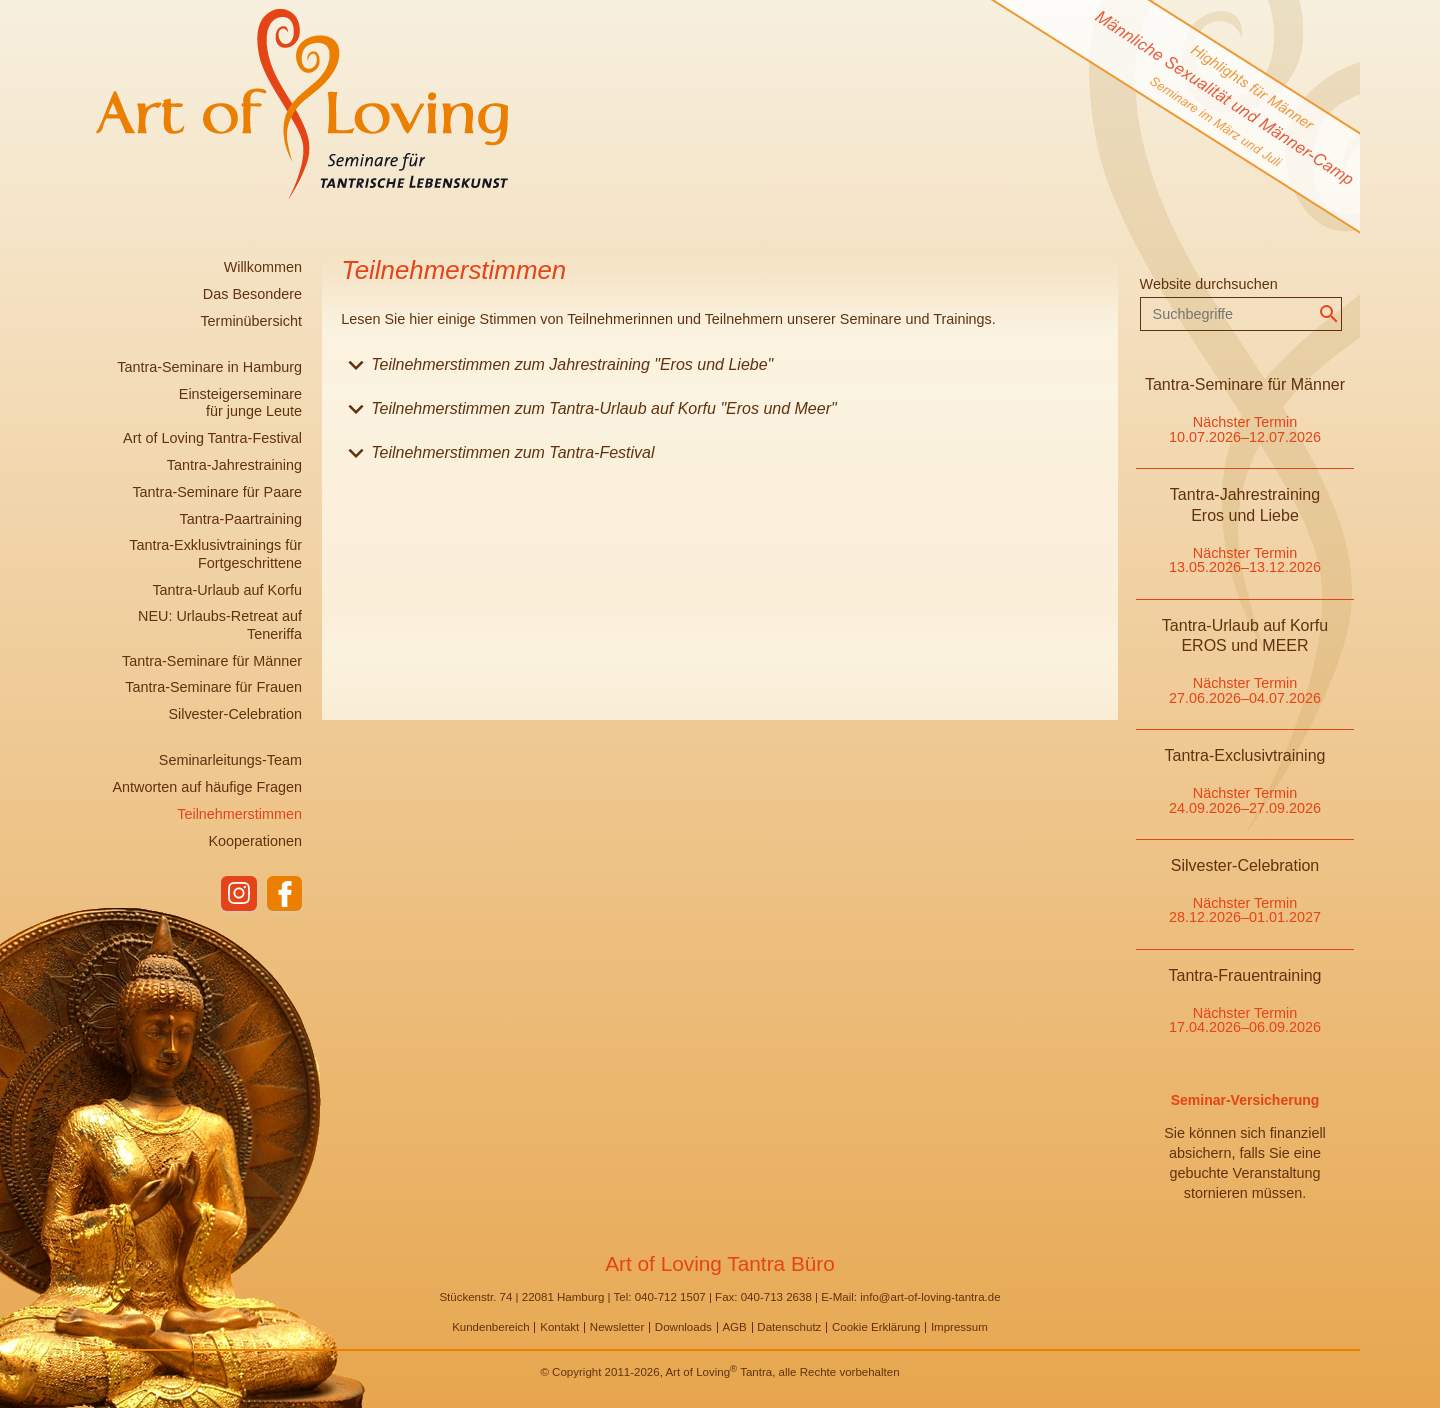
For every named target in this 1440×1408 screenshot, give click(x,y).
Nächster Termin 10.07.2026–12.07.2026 (1245, 429)
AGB (734, 1327)
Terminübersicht (251, 321)
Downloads (683, 1327)
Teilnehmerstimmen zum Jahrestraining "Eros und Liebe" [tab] (557, 368)
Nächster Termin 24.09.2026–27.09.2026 (1245, 800)
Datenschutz (789, 1327)
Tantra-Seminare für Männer (212, 661)
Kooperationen (255, 841)
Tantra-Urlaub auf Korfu (227, 590)
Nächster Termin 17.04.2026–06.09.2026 (1245, 1020)
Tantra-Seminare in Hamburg (209, 367)
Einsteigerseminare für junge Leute (240, 402)
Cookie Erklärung (876, 1327)
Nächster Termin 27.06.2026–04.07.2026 (1245, 690)
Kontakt (559, 1327)
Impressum (959, 1327)
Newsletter (617, 1327)
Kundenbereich (490, 1327)
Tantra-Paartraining (241, 519)
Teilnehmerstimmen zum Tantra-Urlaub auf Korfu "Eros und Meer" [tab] (588, 412)
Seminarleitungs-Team (230, 760)
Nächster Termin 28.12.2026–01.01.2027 (1245, 910)
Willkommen (263, 267)
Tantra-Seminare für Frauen (213, 687)
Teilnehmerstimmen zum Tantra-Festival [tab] (497, 456)
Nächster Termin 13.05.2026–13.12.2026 (1245, 560)
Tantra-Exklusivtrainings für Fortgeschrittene (215, 553)
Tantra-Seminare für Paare (217, 492)
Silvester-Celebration (235, 714)
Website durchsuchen (1209, 284)
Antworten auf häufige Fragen (207, 787)
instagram (238, 894)
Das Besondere (252, 294)
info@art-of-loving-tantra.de (930, 1297)
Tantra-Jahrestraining (234, 465)
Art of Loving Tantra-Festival (212, 438)
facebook (284, 894)
